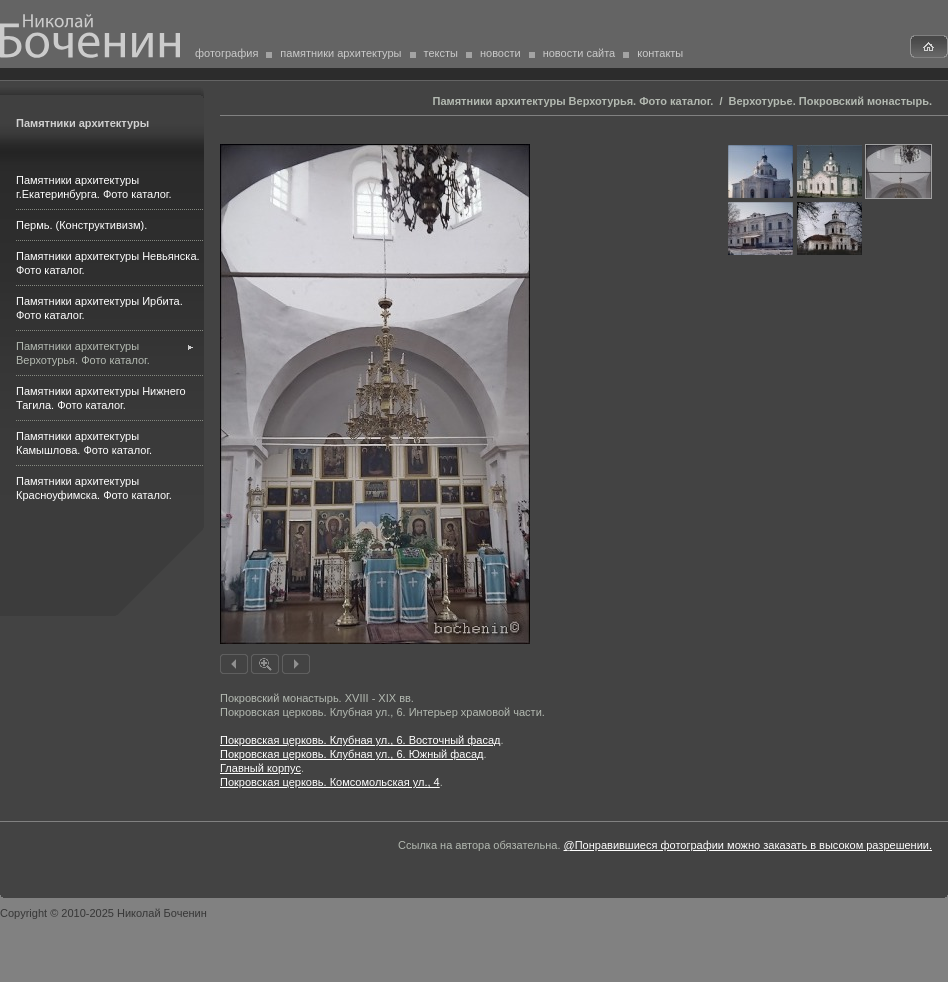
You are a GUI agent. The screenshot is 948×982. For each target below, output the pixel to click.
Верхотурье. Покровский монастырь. (830, 101)
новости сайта (579, 53)
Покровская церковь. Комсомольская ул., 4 (330, 782)
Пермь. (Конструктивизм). (81, 225)
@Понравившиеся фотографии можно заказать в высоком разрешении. (748, 845)
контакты (660, 53)
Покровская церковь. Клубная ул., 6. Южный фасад (352, 754)
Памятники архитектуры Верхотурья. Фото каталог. (573, 101)
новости (500, 53)
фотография (226, 53)
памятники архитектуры (340, 53)
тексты (441, 53)
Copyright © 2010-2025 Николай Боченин (103, 913)
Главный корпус (260, 768)
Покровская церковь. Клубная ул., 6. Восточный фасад (360, 740)
